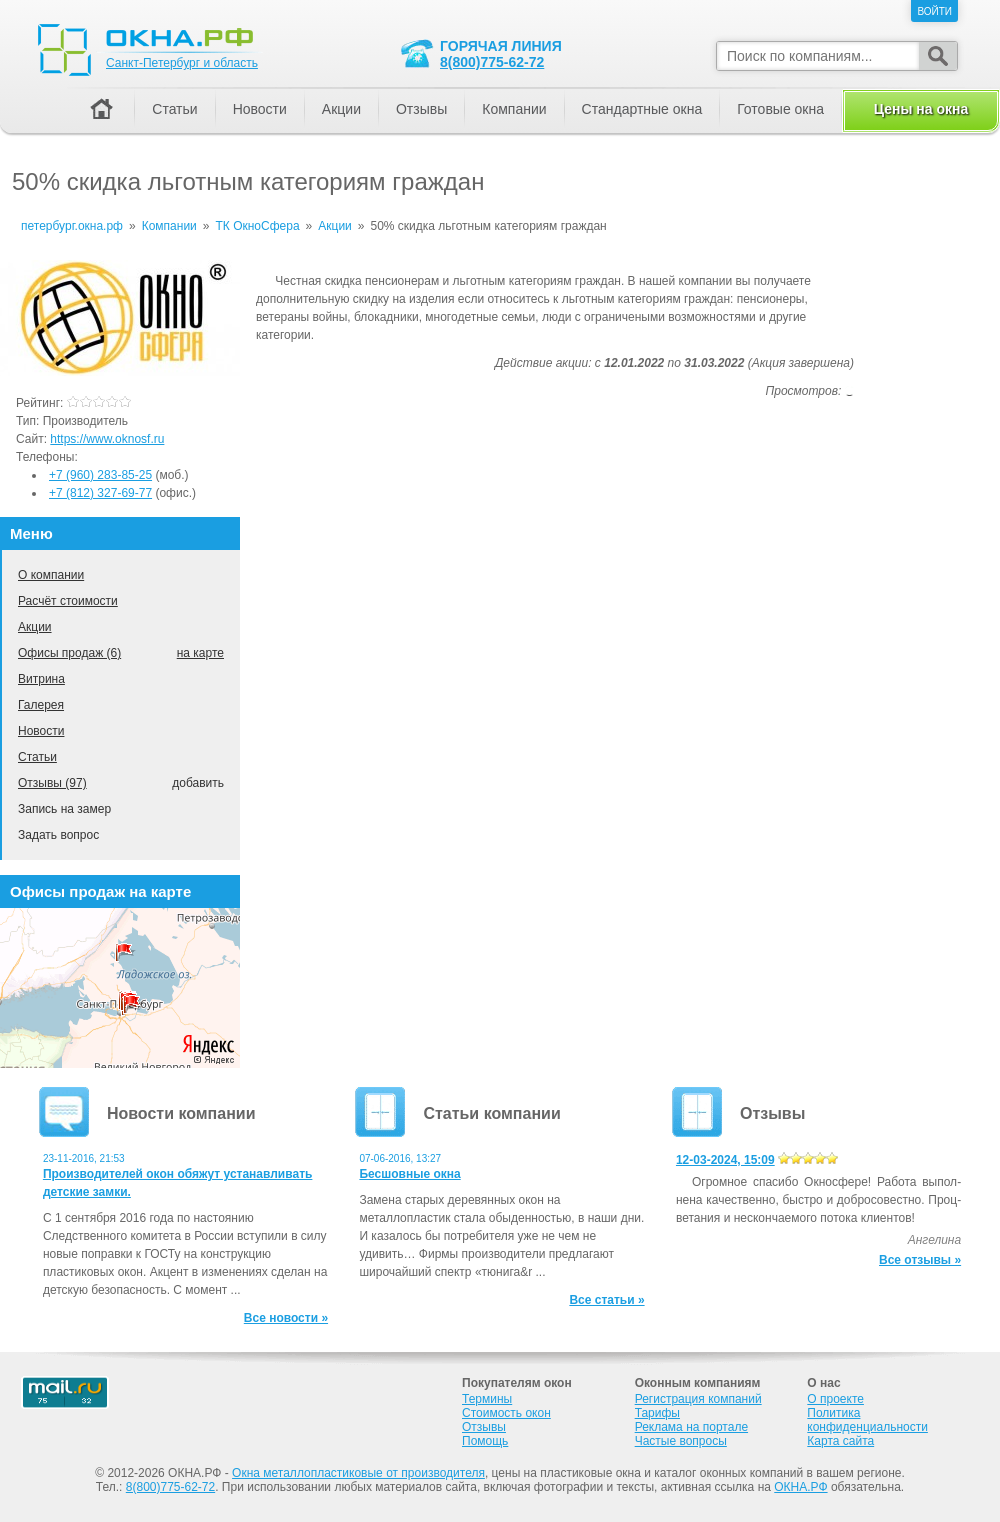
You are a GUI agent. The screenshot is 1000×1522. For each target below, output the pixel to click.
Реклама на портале (691, 1427)
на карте (200, 653)
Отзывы (421, 109)
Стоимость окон (506, 1413)
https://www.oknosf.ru (107, 439)
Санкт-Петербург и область (182, 63)
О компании (51, 575)
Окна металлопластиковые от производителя (358, 1473)
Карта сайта (840, 1441)
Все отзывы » (920, 1260)
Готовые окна (780, 109)
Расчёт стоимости (68, 601)
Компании (514, 109)
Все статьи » (606, 1300)
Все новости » (286, 1318)
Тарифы (657, 1413)
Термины (487, 1399)
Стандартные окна (642, 109)
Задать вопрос (58, 835)
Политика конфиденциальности (867, 1420)
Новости (41, 731)
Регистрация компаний (698, 1399)
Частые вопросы (681, 1441)
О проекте (835, 1399)
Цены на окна (921, 109)
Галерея (41, 705)
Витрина (41, 679)
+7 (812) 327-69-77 (100, 493)
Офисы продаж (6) (69, 653)
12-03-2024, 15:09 (725, 1160)
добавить (198, 783)
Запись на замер (64, 809)
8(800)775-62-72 (492, 62)
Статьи (37, 757)
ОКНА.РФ (800, 1487)
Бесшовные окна (409, 1174)
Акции (35, 627)
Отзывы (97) (52, 783)
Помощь (485, 1441)
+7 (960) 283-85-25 (100, 475)
